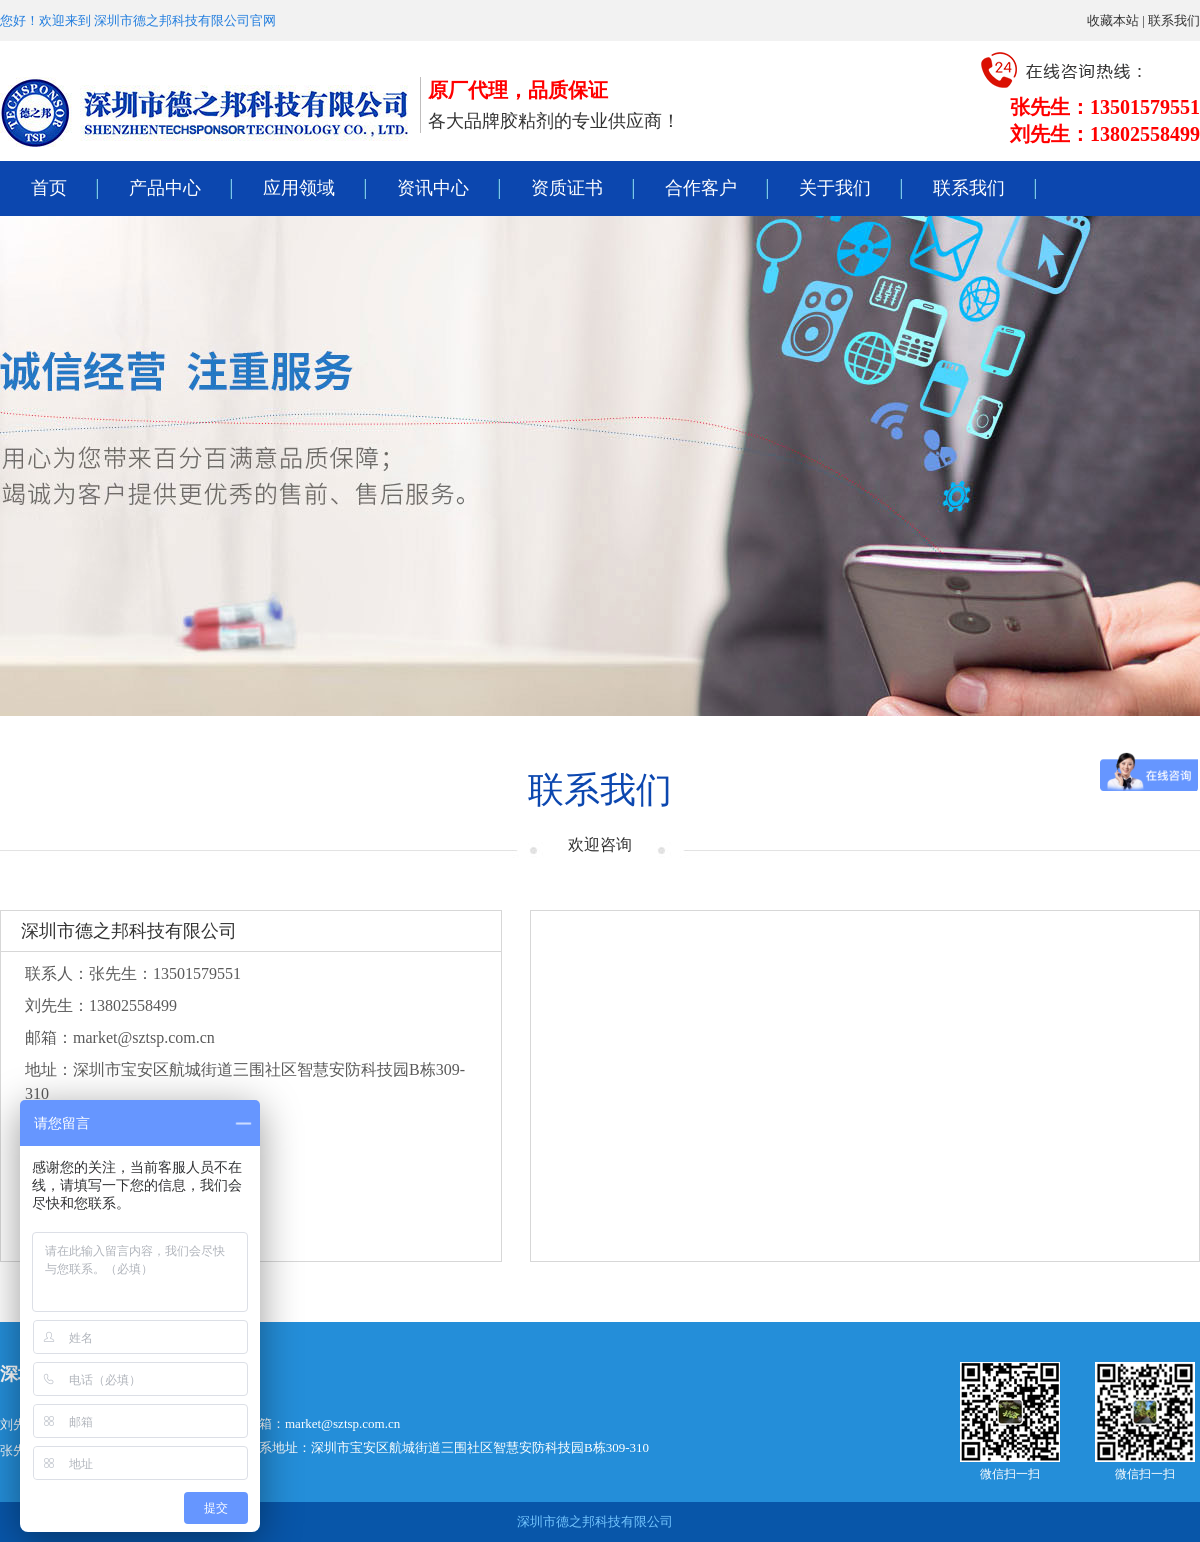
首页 (49, 188)
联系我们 (1174, 20)
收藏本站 (1113, 20)
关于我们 (835, 188)
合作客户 (701, 188)
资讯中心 (433, 188)
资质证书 (567, 188)
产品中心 (165, 188)
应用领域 (299, 188)
